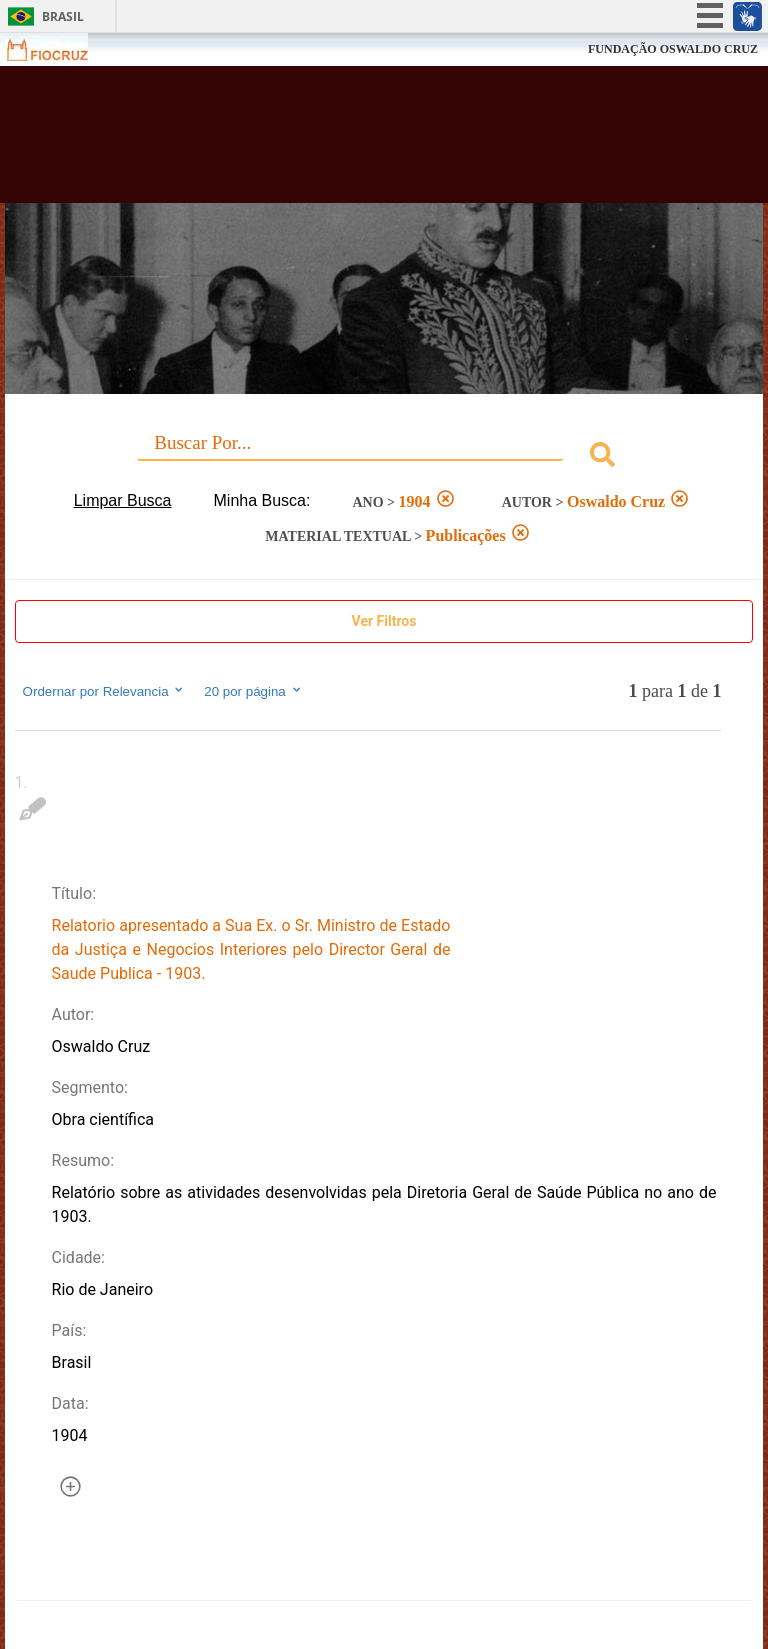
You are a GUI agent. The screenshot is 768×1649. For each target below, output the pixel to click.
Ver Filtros (384, 621)
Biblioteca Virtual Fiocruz (336, 142)
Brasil (63, 16)
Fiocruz (59, 49)
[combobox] (384, 457)
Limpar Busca (123, 500)
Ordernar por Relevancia (104, 691)
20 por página (253, 691)
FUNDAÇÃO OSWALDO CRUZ (673, 49)
